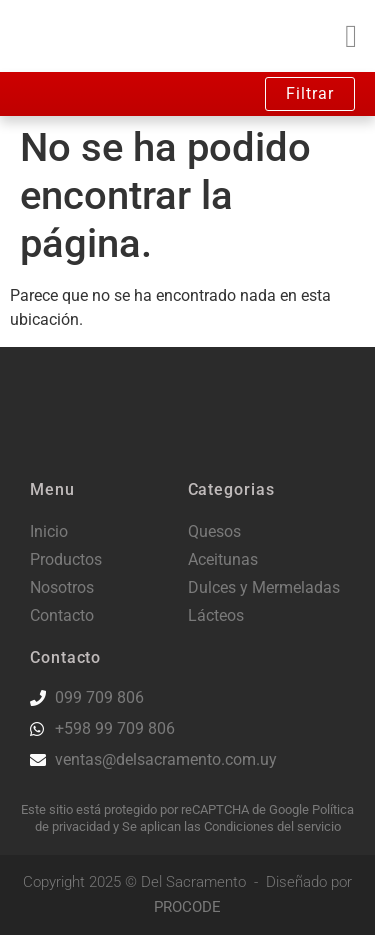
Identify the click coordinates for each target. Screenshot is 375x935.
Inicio (49, 531)
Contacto (62, 615)
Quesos (214, 531)
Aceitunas (223, 559)
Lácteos (216, 615)
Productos (66, 559)
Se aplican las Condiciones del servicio (231, 826)
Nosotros (62, 587)
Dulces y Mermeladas (264, 587)
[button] (351, 36)
